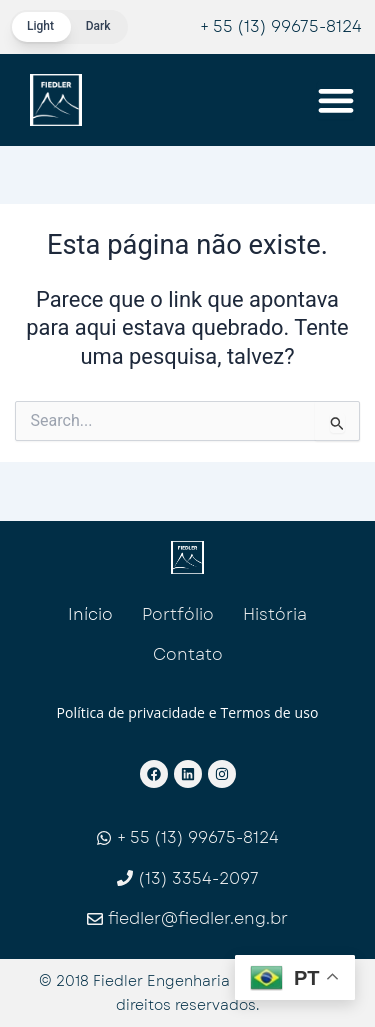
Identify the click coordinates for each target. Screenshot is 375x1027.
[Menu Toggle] (336, 100)
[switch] (69, 27)
